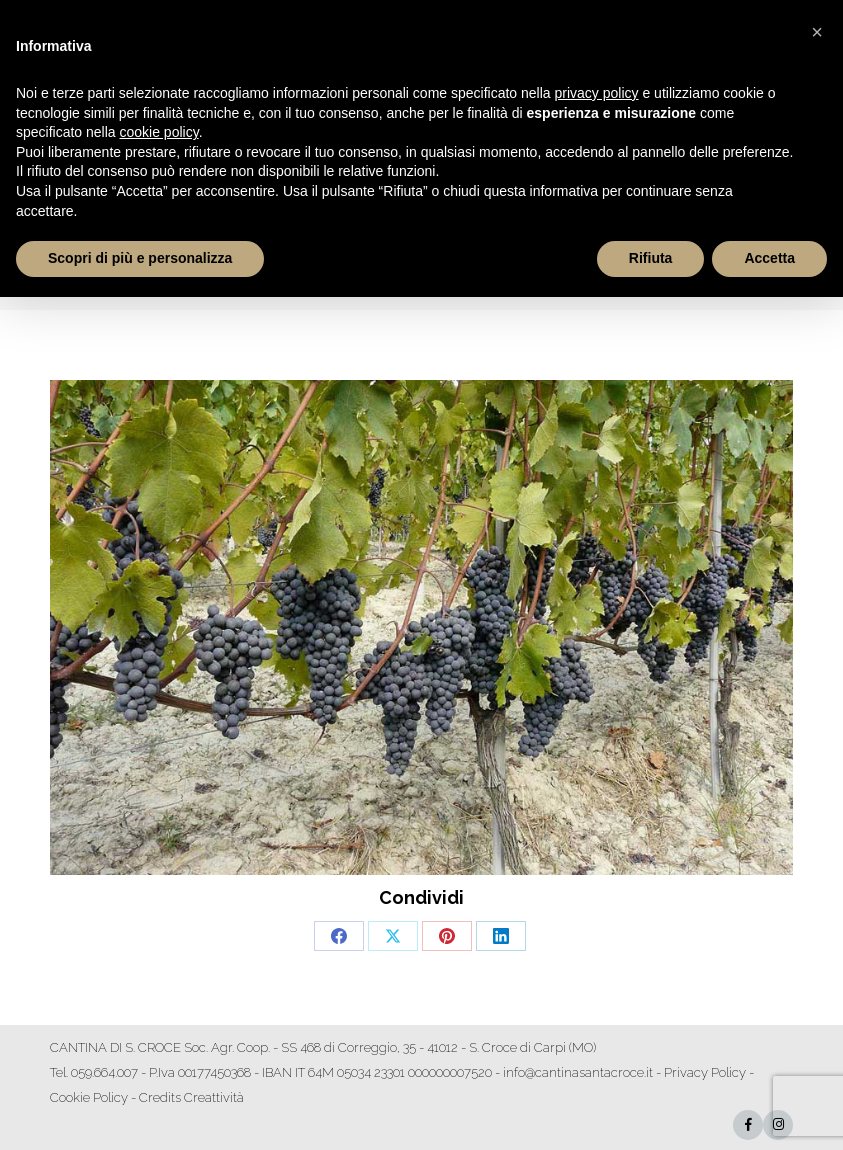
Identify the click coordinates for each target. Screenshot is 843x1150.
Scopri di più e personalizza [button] (140, 258)
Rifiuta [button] (651, 258)
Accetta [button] (769, 258)
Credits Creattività (191, 1097)
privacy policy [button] (597, 93)
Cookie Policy (89, 1097)
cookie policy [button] (159, 132)
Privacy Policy (705, 1072)
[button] (817, 32)
